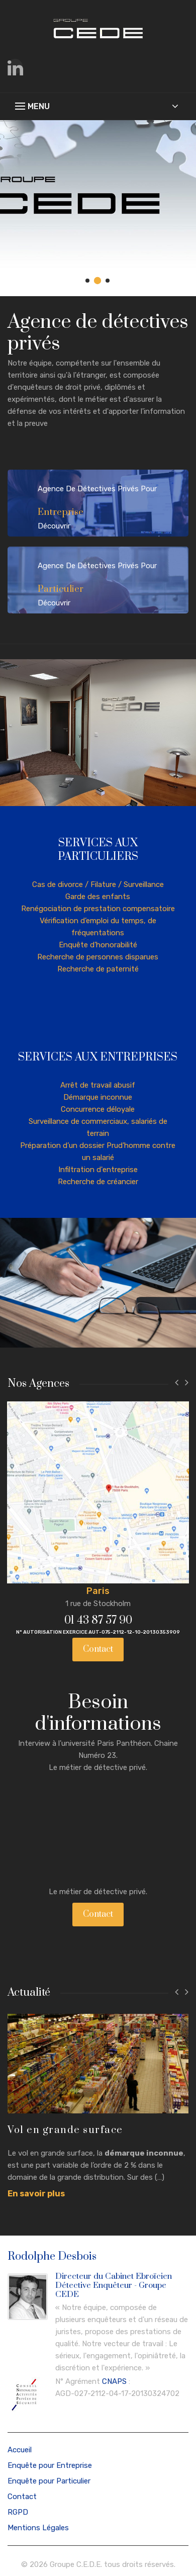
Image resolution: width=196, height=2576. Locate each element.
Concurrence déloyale (98, 1109)
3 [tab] (108, 281)
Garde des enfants (97, 896)
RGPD (18, 2510)
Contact (96, 1648)
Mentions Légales (38, 2526)
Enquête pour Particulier (49, 2479)
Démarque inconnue (97, 1097)
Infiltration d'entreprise (98, 1169)
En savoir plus (36, 2192)
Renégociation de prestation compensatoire (98, 908)
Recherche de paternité (98, 968)
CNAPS (114, 2379)
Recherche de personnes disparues (97, 956)
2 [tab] (98, 281)
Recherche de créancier (98, 1181)
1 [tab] (87, 281)
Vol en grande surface (65, 2129)
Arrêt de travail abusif (97, 1085)
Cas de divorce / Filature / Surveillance (98, 884)
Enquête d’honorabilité (98, 944)
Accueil (20, 2448)
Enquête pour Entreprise (50, 2463)
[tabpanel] (98, 208)
